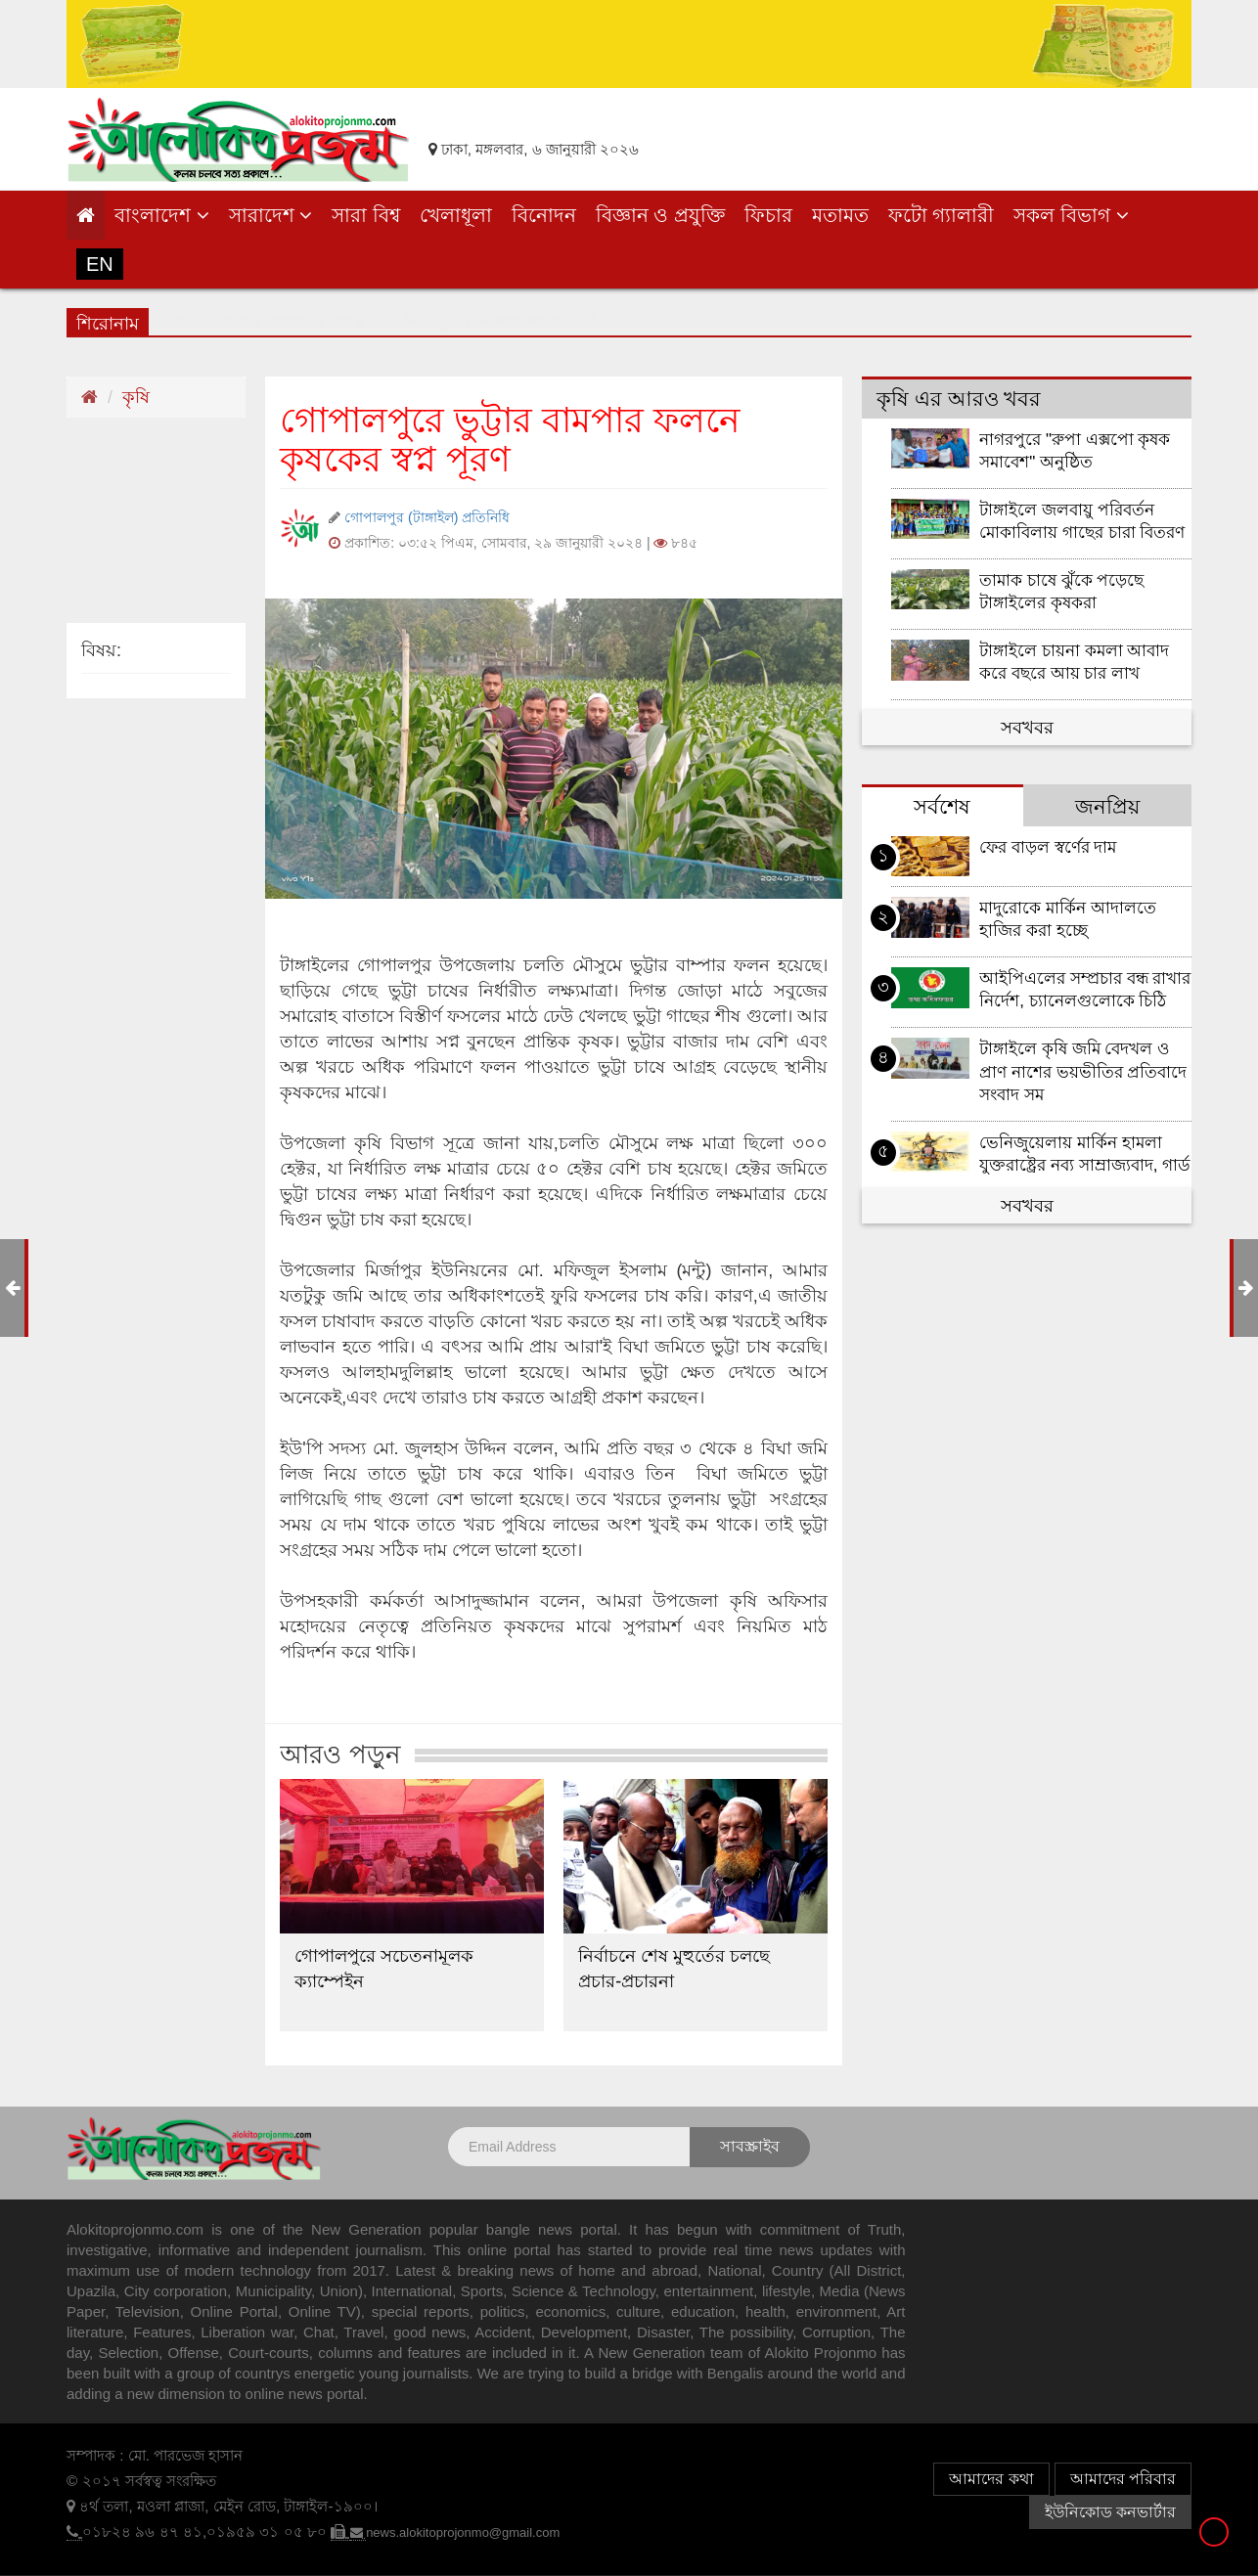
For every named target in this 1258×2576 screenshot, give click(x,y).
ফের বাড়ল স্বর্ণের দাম (1047, 847)
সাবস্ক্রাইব (750, 2146)
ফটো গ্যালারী (941, 215)
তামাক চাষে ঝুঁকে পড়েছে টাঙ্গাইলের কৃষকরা (1061, 591)
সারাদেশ (271, 215)
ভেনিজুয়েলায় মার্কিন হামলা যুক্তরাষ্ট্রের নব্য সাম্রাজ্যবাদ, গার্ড (1085, 1154)
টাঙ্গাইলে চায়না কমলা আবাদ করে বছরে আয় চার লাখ (1074, 662)
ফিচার (768, 215)
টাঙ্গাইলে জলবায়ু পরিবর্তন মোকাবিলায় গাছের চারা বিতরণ (1082, 521)
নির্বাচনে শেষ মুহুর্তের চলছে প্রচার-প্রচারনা (674, 1968)
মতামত (840, 215)
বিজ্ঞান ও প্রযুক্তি (660, 215)
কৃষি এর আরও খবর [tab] (958, 398)
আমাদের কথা (991, 2478)
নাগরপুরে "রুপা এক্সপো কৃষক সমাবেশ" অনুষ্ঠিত (1074, 450)
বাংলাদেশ (161, 215)
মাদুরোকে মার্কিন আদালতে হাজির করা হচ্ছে (1067, 919)
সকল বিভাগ (1070, 215)
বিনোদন (544, 215)
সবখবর (1027, 727)
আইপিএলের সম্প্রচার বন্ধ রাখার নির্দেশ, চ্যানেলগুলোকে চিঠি (1085, 989)
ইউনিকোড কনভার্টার (1110, 2512)
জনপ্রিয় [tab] (1107, 806)
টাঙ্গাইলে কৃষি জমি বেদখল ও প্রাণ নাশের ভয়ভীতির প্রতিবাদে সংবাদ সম (1083, 1071)
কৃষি (136, 397)
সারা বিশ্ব (366, 215)
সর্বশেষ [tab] (942, 806)
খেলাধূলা (456, 215)
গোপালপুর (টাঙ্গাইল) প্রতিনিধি (429, 517)
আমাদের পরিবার (1123, 2478)
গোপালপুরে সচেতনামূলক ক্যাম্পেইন (383, 1968)
